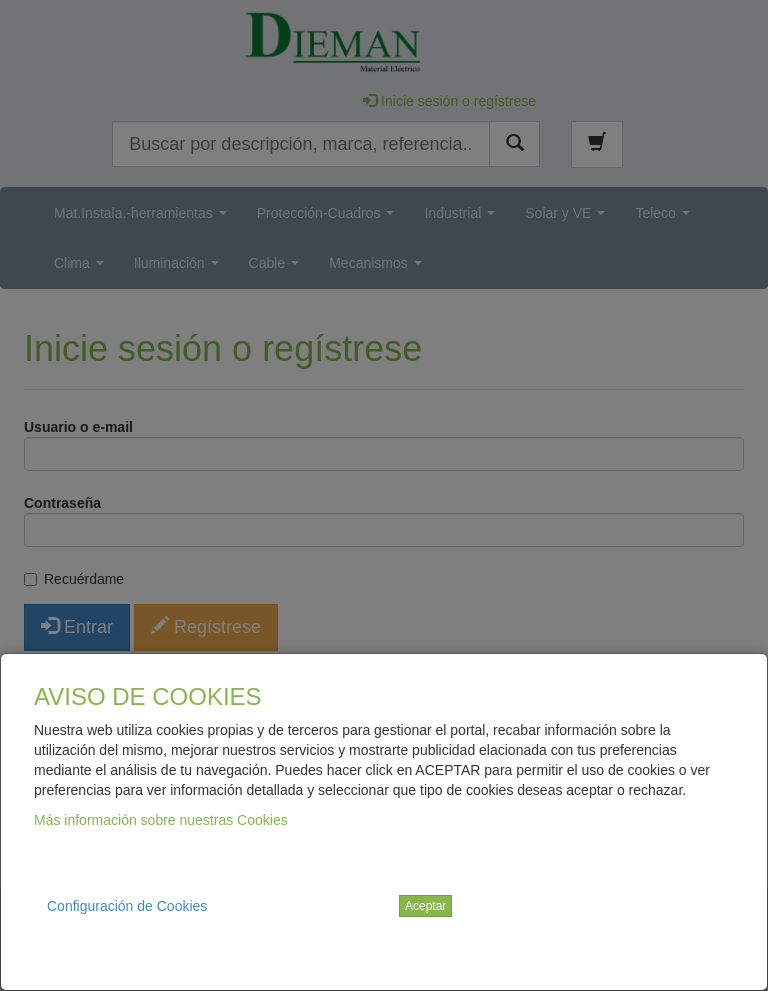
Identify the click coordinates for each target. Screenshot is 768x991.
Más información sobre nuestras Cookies (161, 820)
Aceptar (425, 906)
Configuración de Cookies (127, 906)
